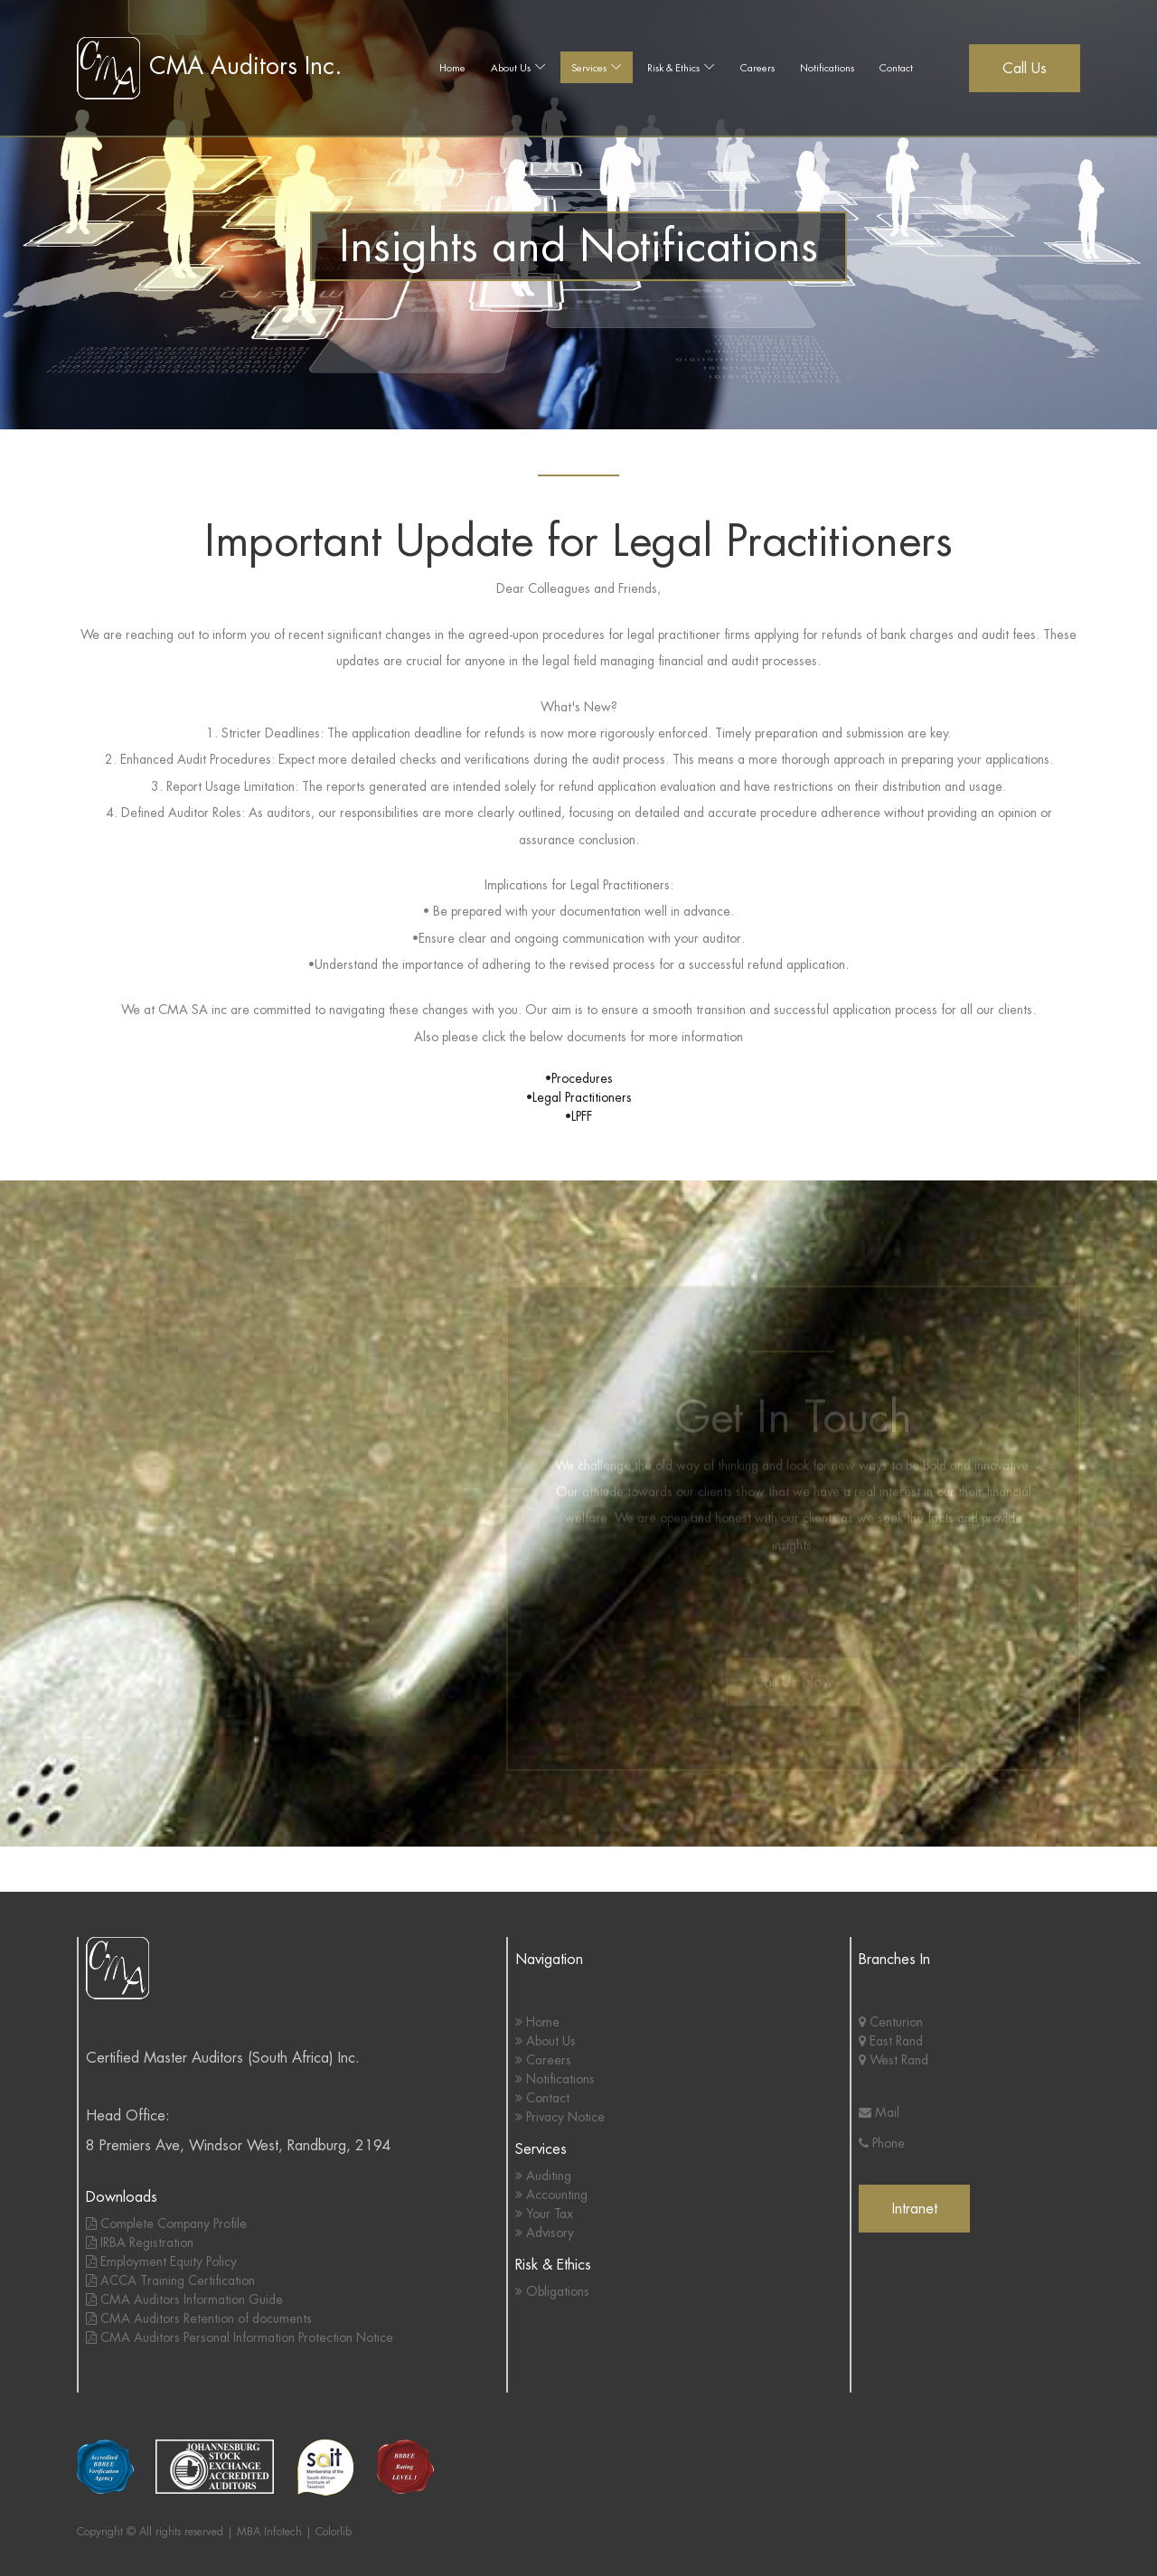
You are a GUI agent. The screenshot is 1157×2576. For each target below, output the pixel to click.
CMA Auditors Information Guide (184, 2299)
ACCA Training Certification (170, 2280)
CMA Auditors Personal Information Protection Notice (239, 2337)
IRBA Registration (139, 2242)
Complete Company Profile (166, 2223)
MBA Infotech (269, 2531)
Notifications (827, 67)
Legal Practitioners (582, 1097)
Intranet (914, 2208)
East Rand (891, 2041)
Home (452, 67)
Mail (879, 2112)
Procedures (582, 1078)
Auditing (543, 2175)
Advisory (544, 2232)
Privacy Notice (560, 2117)
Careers (757, 67)
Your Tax (544, 2213)
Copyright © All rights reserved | (157, 2531)
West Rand (893, 2060)
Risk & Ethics (673, 67)
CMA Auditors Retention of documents (199, 2318)
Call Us (1024, 68)
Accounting (551, 2194)
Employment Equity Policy (161, 2261)
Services (589, 67)
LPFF (581, 1116)
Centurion (891, 2022)
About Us (511, 67)
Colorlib (333, 2531)
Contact (896, 67)
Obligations (552, 2291)
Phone (882, 2143)
